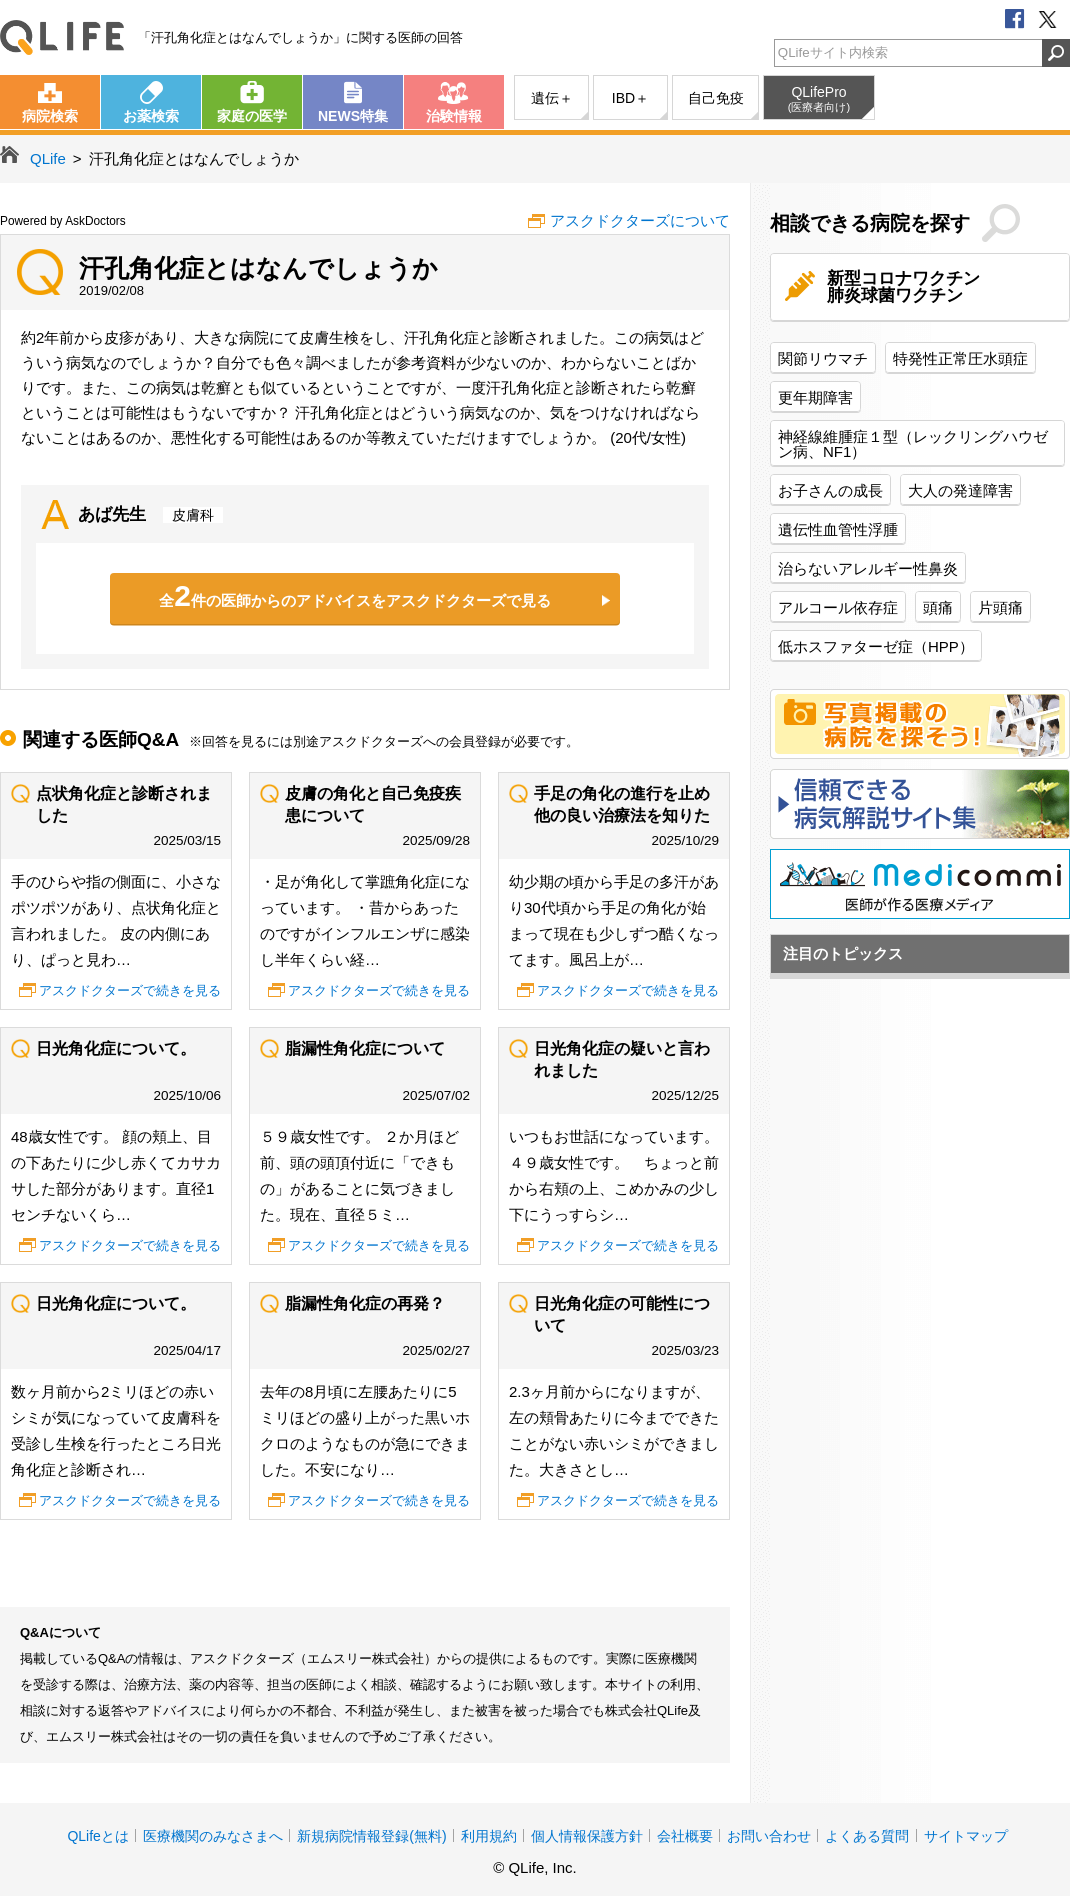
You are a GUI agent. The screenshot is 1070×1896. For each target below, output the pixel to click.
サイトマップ (966, 1836)
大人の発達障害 (960, 490)
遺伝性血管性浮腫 (838, 529)
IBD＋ (630, 98)
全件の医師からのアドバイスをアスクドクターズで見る (355, 595)
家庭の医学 (252, 116)
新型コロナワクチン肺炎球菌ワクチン (903, 287)
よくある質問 (867, 1836)
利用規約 (489, 1836)
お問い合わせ (769, 1836)
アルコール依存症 (838, 607)
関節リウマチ (823, 358)
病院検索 (50, 116)
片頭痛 (1000, 607)
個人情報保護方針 (587, 1836)
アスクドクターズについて (640, 220)
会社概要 (685, 1836)
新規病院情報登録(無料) (371, 1836)
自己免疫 (716, 98)
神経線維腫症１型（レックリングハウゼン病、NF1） (913, 444)
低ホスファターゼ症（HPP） (876, 646)
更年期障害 (815, 397)
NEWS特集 (353, 116)
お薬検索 (151, 116)
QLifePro (819, 99)
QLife (62, 37)
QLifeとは (97, 1836)
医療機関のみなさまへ (213, 1836)
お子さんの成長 (830, 490)
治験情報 (454, 116)
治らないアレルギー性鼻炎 (868, 568)
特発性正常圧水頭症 (960, 358)
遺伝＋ (552, 98)
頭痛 (938, 607)
